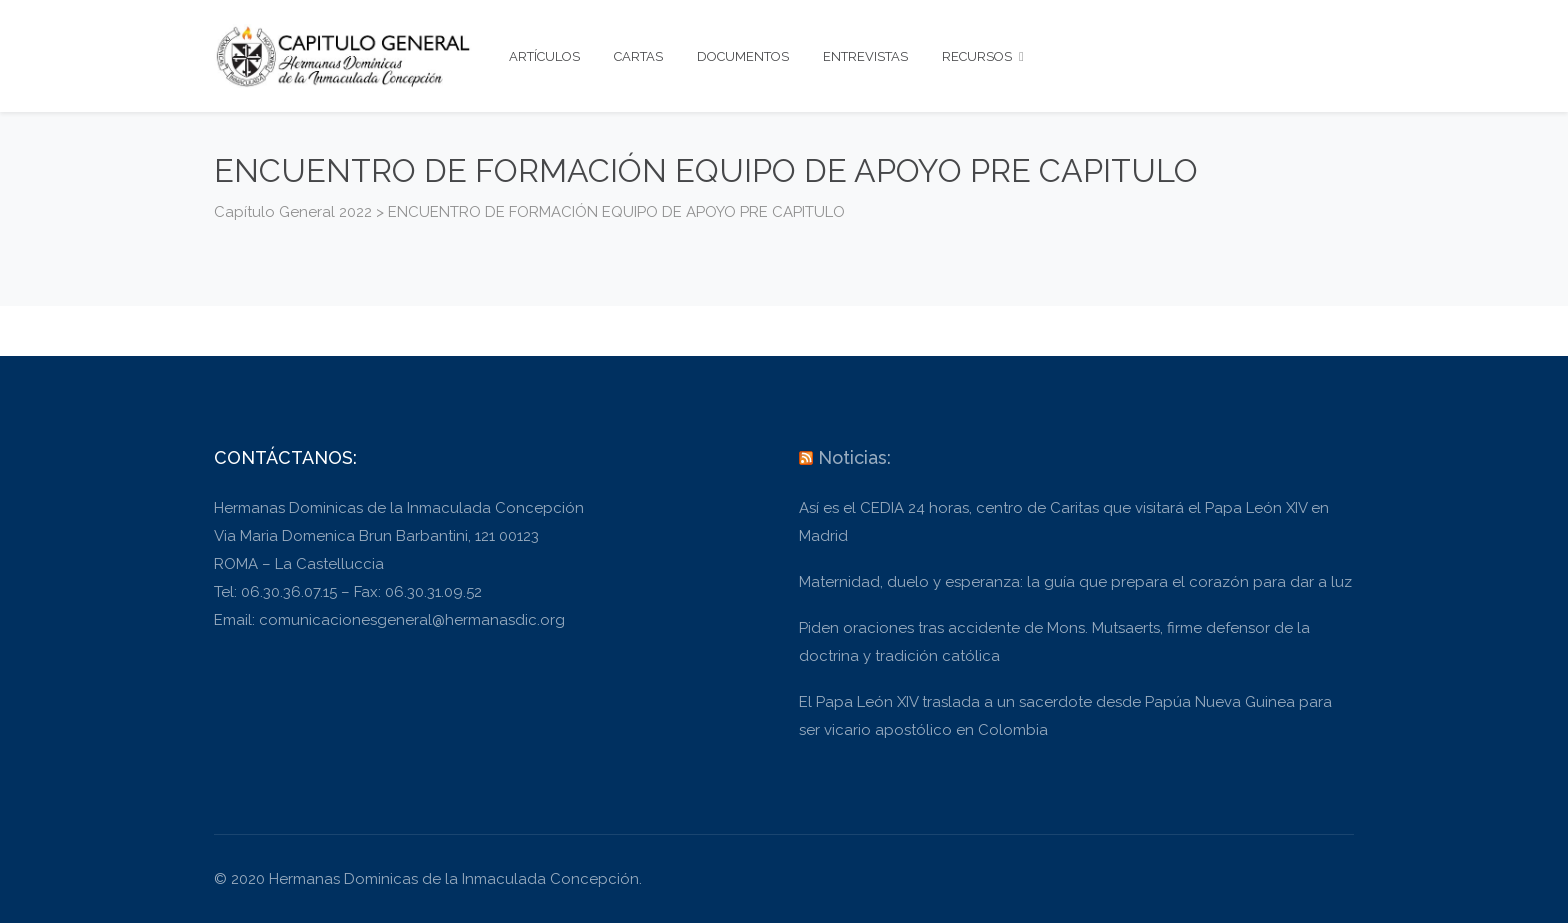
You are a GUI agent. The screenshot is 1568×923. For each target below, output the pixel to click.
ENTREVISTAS (865, 56)
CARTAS (638, 56)
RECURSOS (983, 56)
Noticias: (854, 457)
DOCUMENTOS (743, 56)
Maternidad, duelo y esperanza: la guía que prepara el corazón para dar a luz (1075, 582)
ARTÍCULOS (544, 56)
